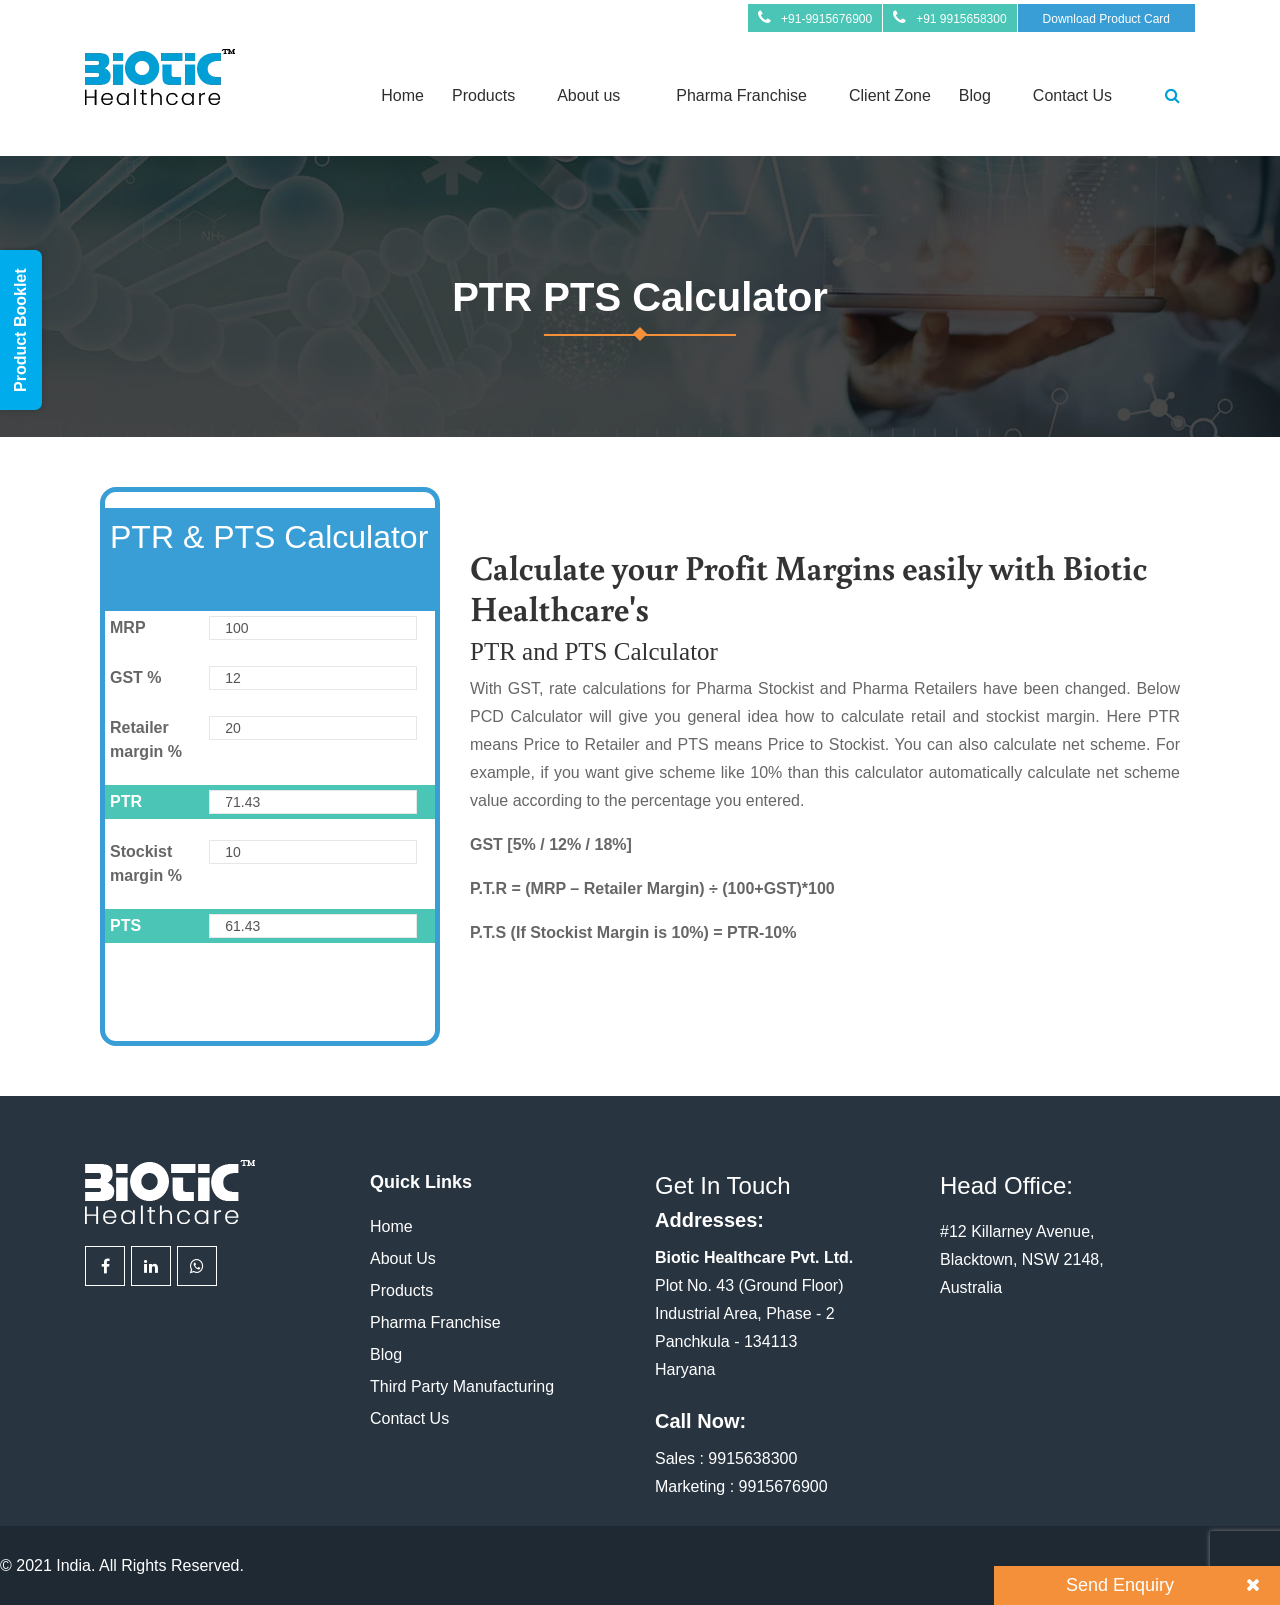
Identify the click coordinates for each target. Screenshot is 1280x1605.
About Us (403, 1258)
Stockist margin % (146, 863)
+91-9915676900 (826, 19)
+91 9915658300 (961, 19)
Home (402, 95)
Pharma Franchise (741, 95)
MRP (128, 627)
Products (483, 95)
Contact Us (1072, 95)
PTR (126, 801)
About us (588, 95)
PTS (125, 925)
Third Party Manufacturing (462, 1386)
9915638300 (752, 1458)
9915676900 (783, 1486)
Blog (975, 95)
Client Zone (890, 95)
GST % (136, 677)
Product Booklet (20, 330)
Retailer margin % (146, 739)
